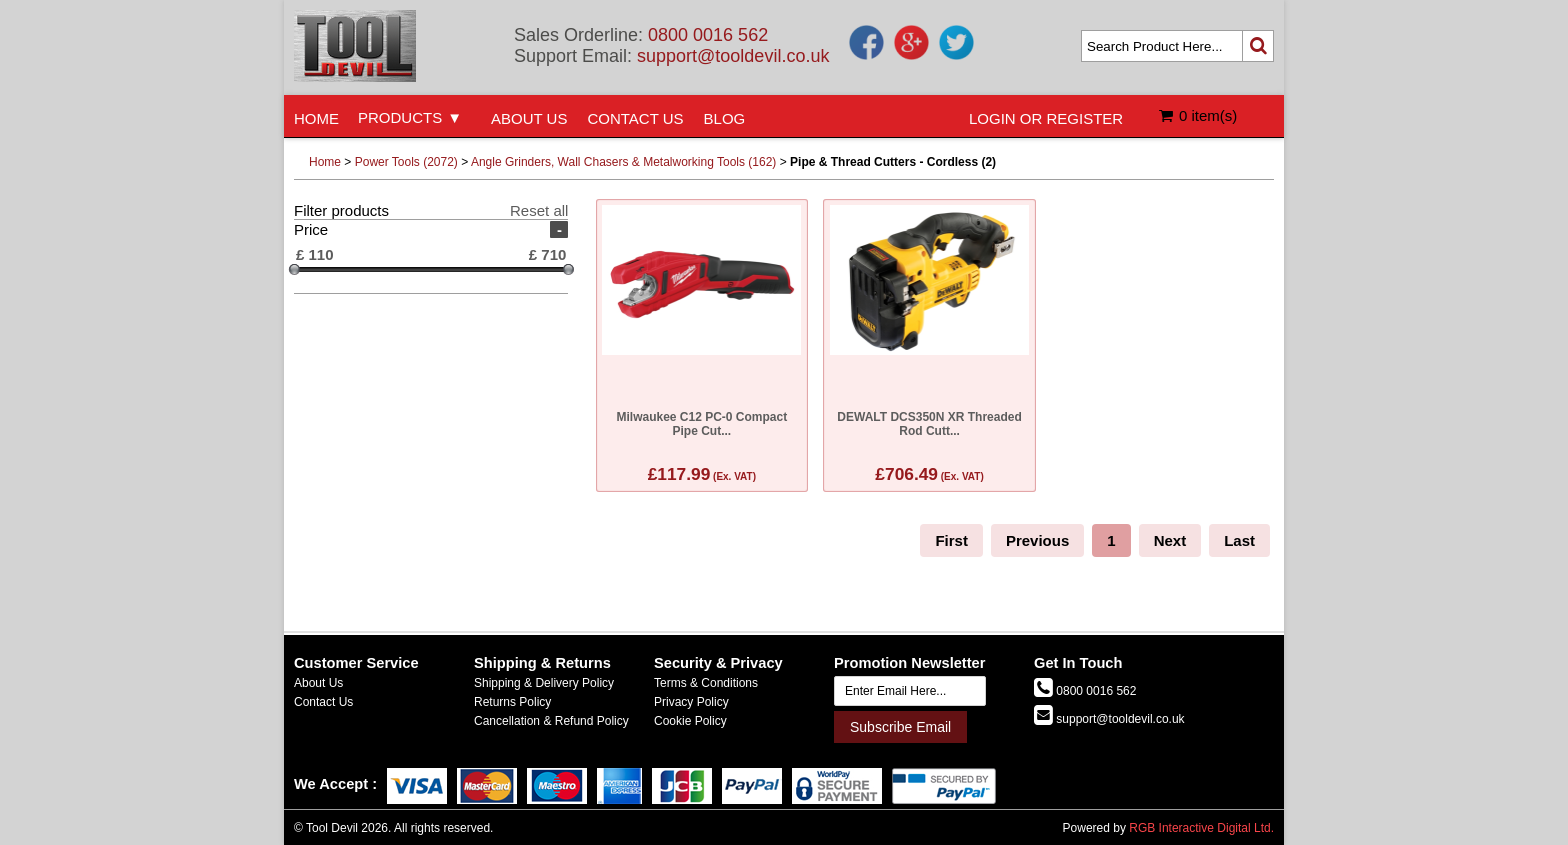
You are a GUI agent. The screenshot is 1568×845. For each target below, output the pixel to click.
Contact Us (323, 702)
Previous (1037, 540)
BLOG (725, 118)
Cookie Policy (690, 721)
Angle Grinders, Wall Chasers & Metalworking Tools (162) (623, 162)
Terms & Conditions (706, 683)
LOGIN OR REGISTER (1046, 118)
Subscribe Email (900, 727)
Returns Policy (512, 702)
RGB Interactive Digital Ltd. (1201, 828)
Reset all (539, 210)
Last (1239, 540)
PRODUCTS (400, 117)
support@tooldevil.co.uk (733, 56)
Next (1170, 540)
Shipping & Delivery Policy (544, 683)
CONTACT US (635, 118)
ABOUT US (529, 118)
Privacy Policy (691, 702)
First (951, 540)
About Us (318, 683)
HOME (316, 118)
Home (325, 162)
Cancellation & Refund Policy (551, 721)
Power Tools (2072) (406, 162)
